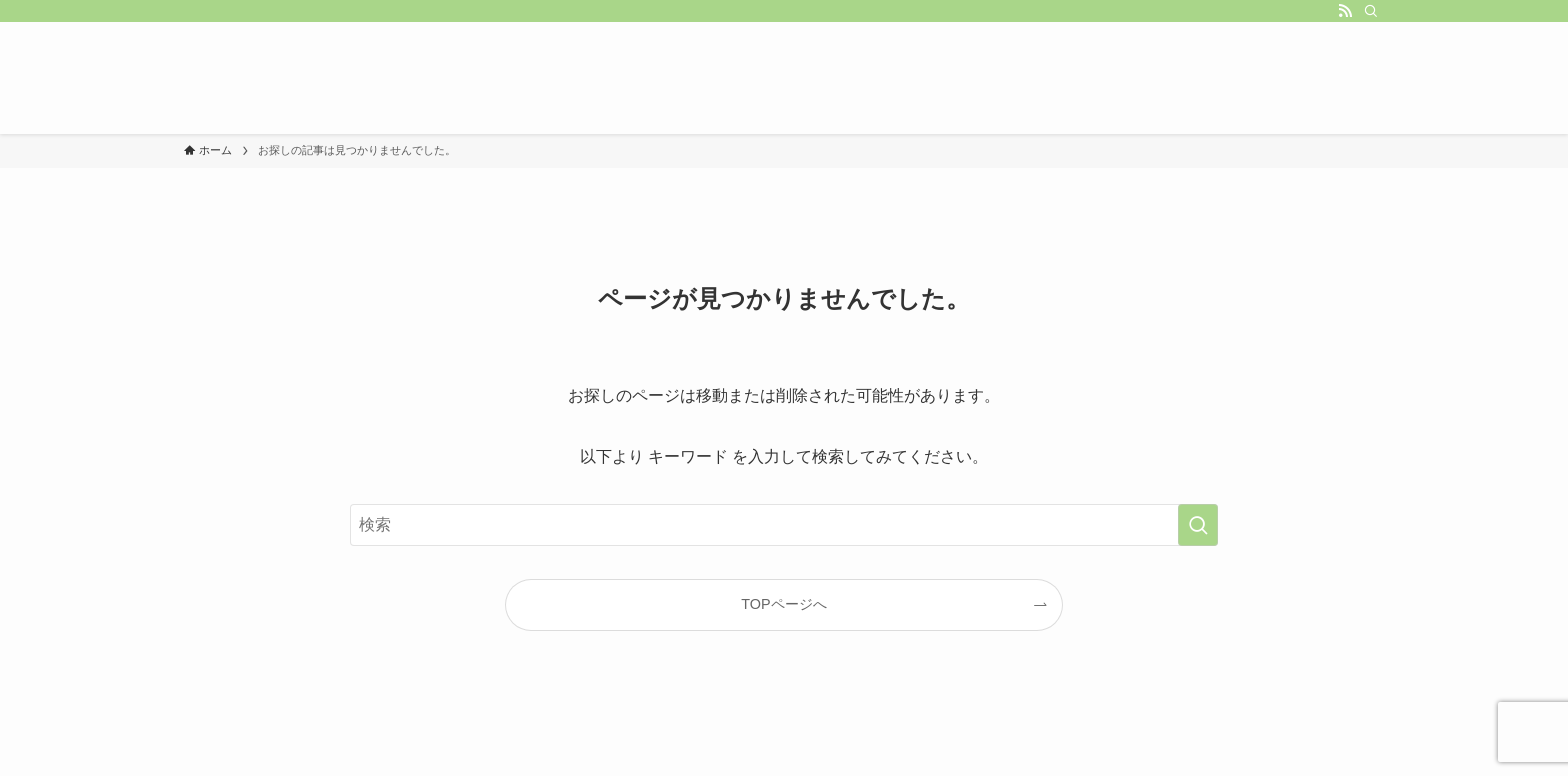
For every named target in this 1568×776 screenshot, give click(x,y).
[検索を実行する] (1198, 525)
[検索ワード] (784, 525)
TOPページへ (783, 604)
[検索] (1371, 11)
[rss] (1345, 11)
